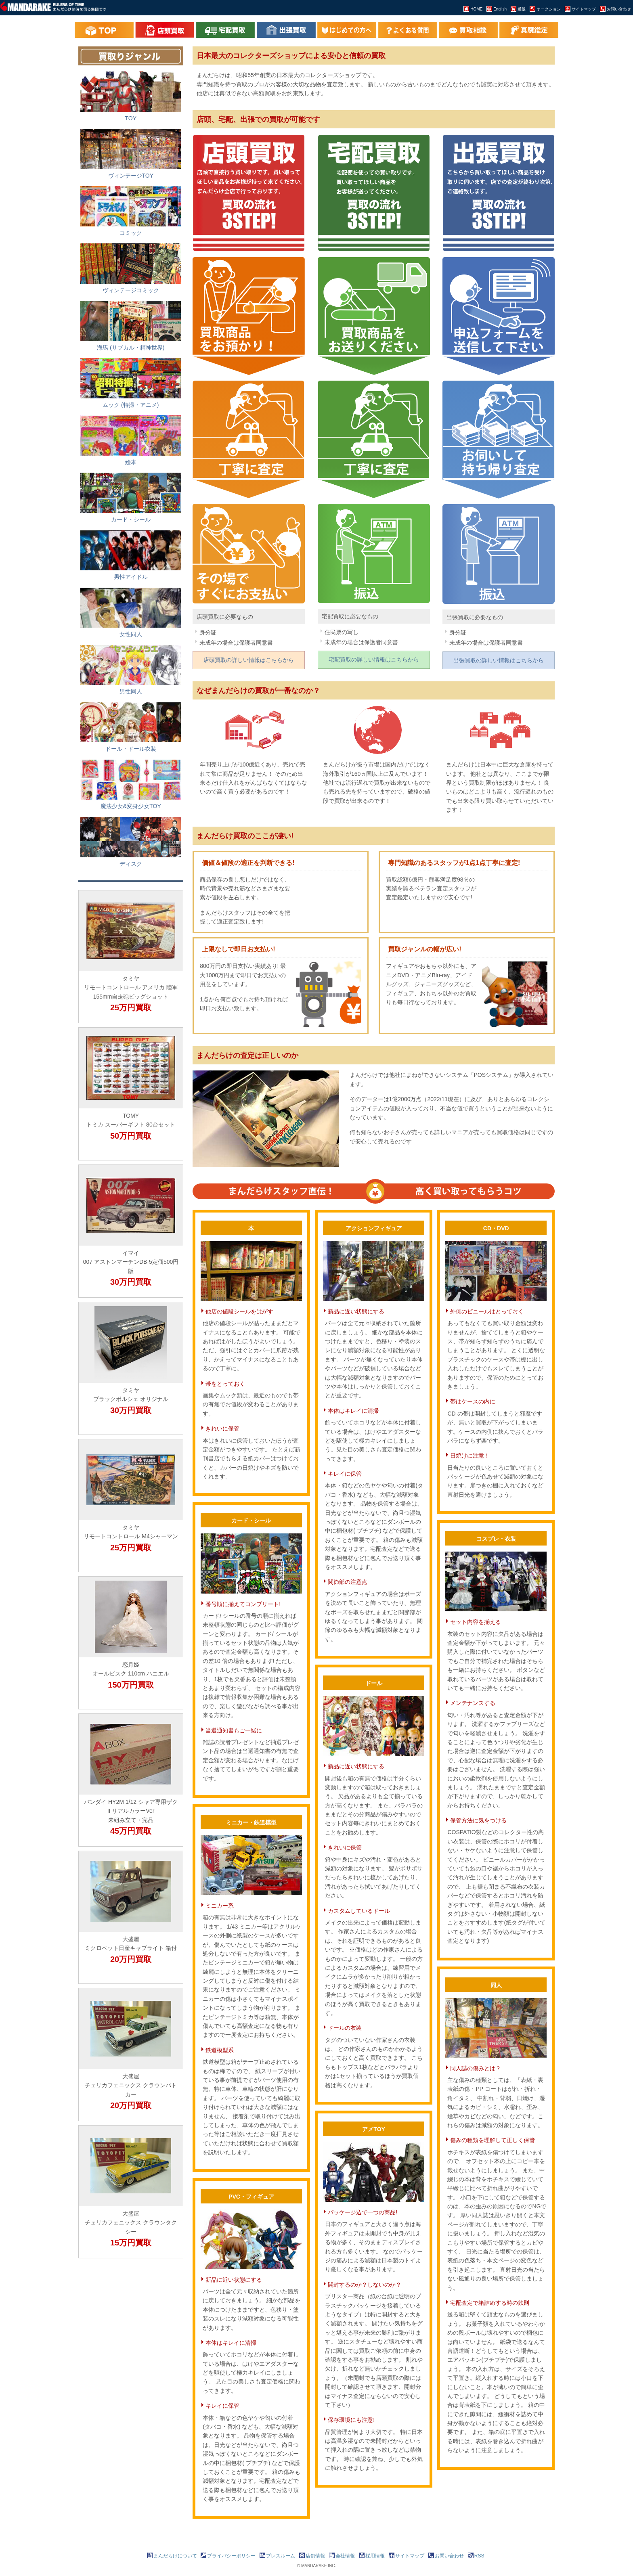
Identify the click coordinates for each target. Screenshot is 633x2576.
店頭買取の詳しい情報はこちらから (248, 660)
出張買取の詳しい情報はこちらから (498, 660)
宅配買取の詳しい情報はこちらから (374, 659)
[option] (130, 956)
